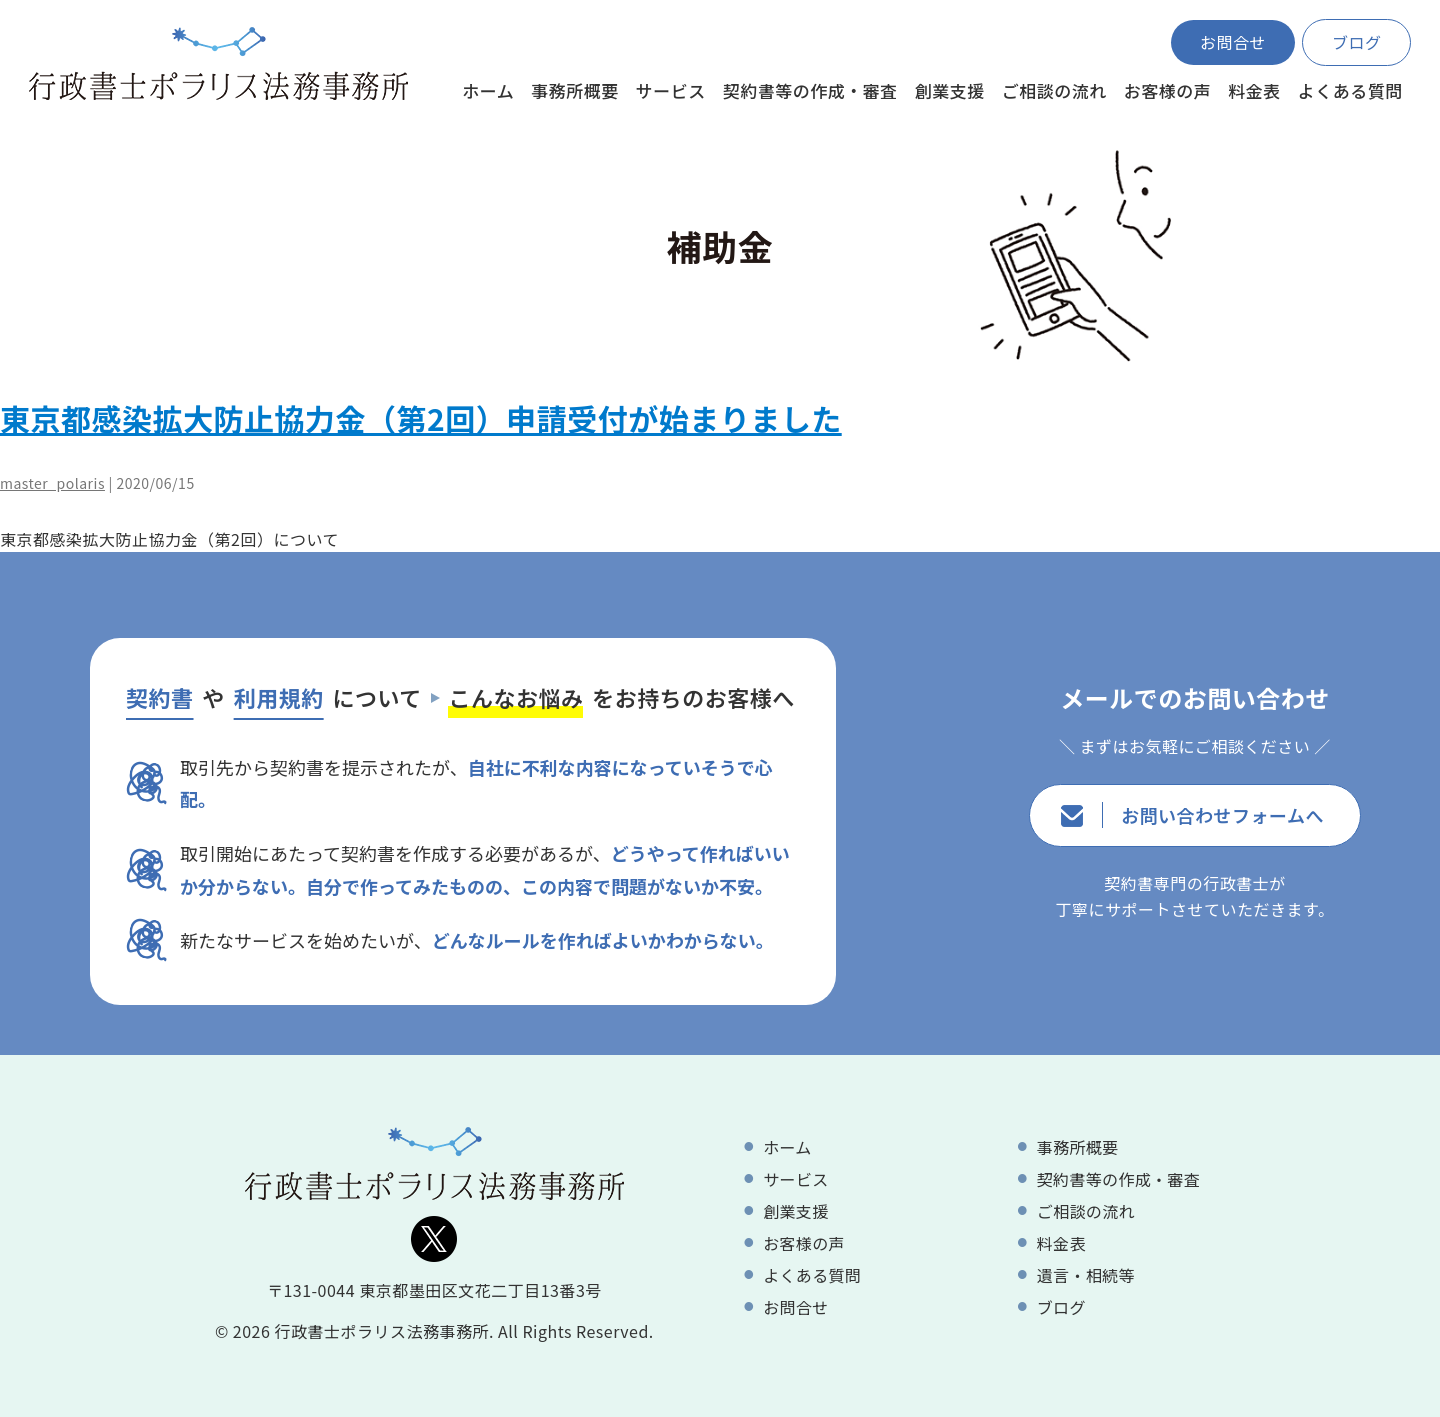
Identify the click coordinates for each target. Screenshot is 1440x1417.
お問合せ (1233, 42)
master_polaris (52, 483)
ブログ (1357, 42)
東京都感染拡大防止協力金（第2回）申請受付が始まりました (421, 418)
